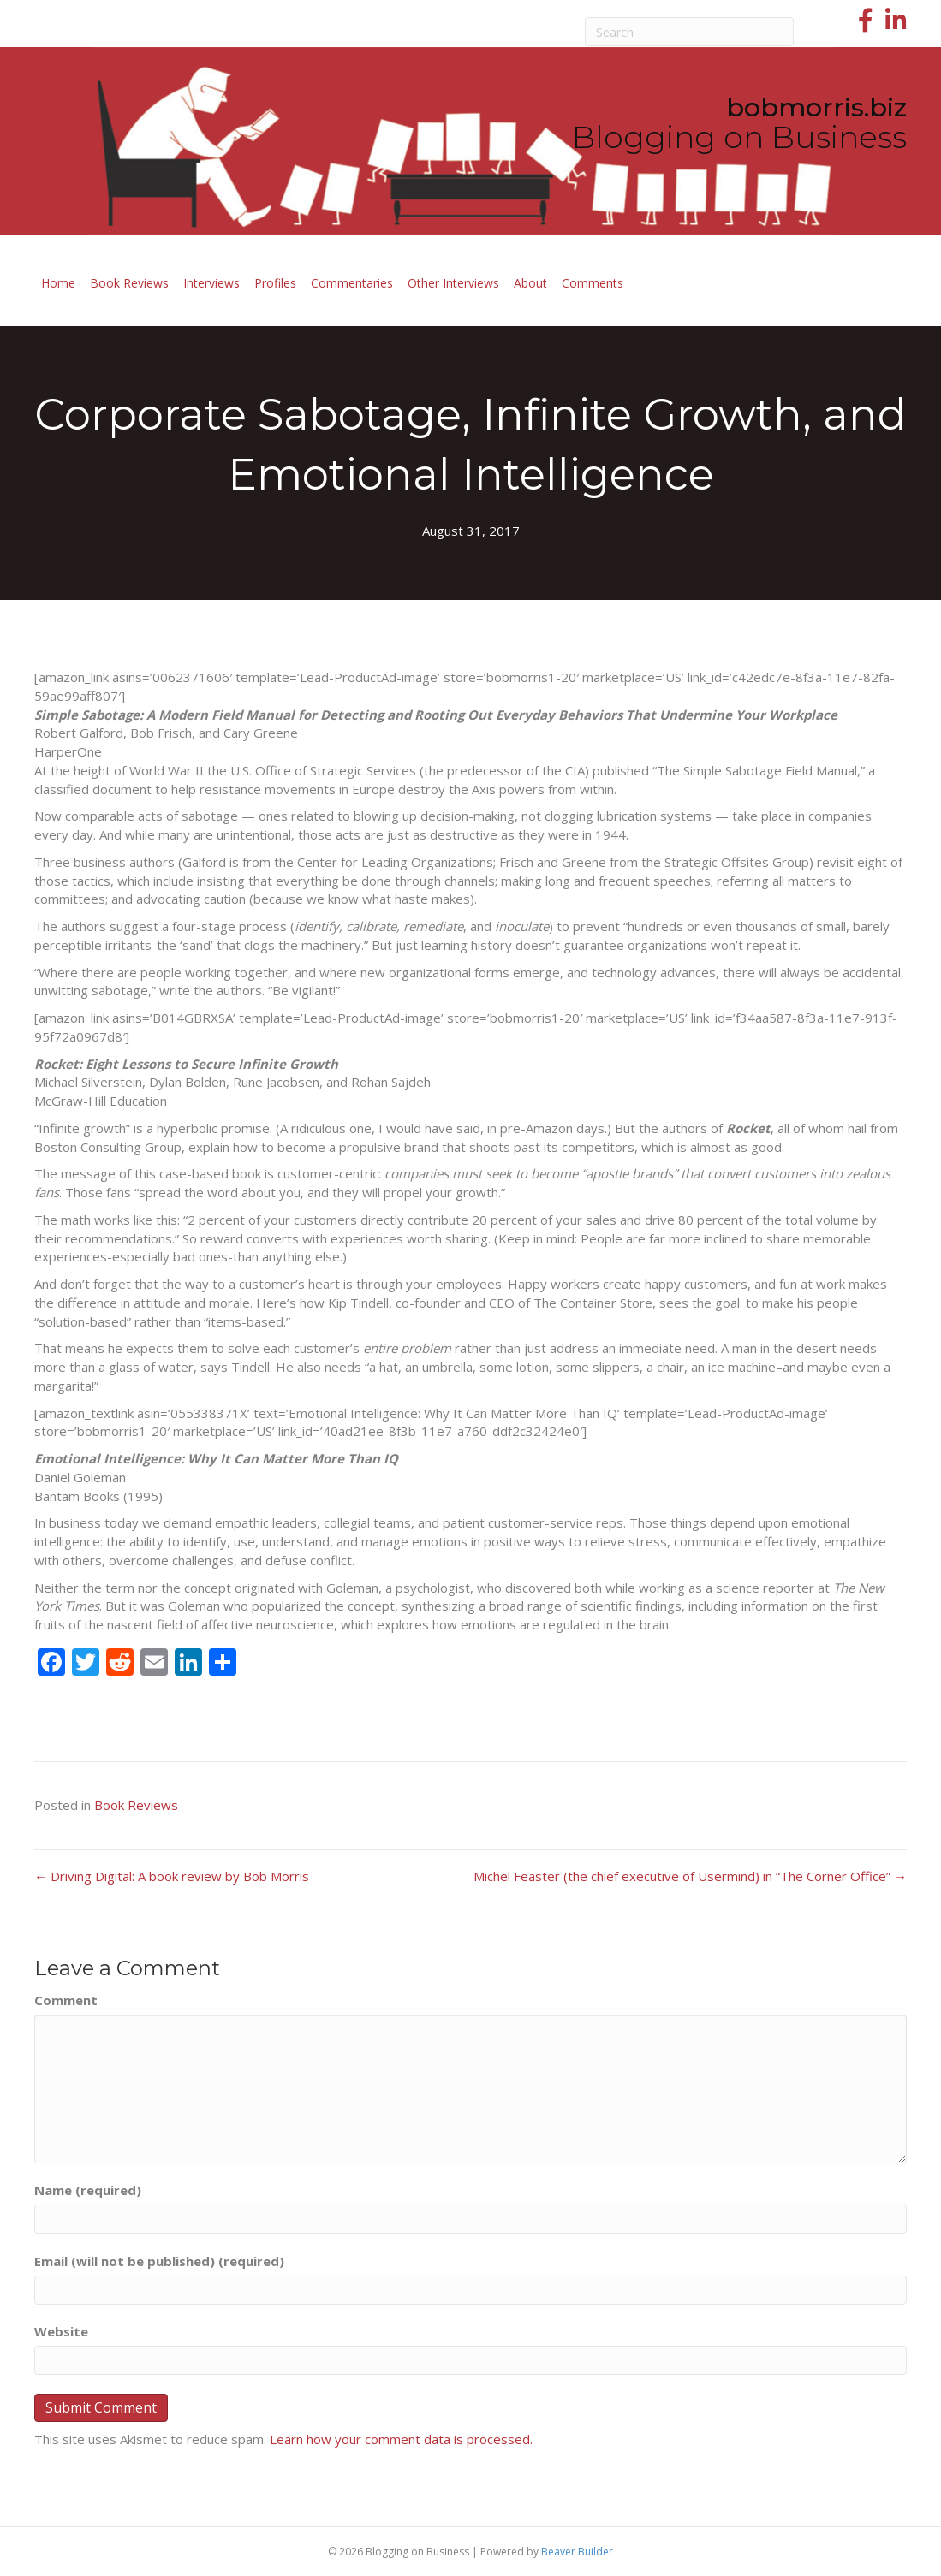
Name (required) (87, 2190)
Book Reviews (129, 283)
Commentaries (352, 283)
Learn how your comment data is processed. (401, 2439)
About (530, 283)
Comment (66, 2000)
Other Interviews (453, 283)
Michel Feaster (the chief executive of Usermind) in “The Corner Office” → (690, 1876)
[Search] (690, 31)
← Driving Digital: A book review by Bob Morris (171, 1876)
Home (58, 283)
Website (61, 2331)
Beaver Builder (577, 2551)
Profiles (275, 283)
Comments (592, 283)
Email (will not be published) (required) (159, 2261)
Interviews (211, 283)
